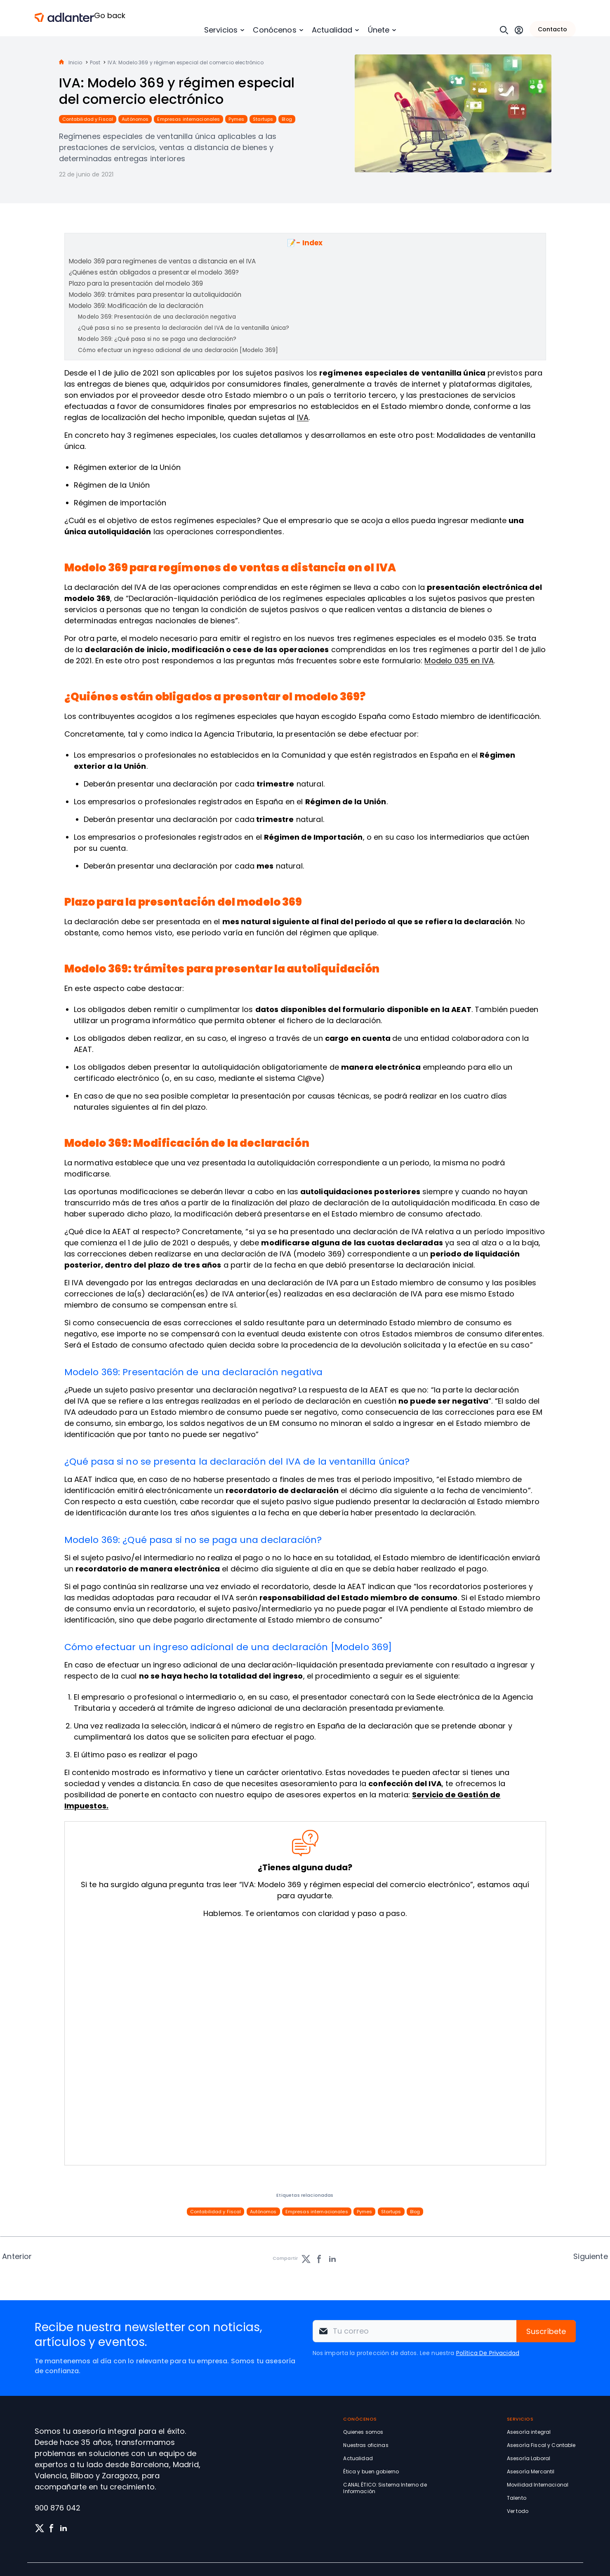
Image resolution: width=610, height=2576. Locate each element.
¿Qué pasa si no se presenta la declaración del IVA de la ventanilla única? (183, 328)
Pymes (236, 119)
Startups (263, 119)
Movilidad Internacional (537, 2484)
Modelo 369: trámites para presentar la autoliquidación (155, 294)
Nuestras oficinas (365, 2445)
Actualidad (332, 30)
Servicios (221, 30)
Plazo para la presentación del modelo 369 (136, 283)
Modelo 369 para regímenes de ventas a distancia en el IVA (162, 261)
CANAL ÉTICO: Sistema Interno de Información (384, 2488)
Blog (287, 119)
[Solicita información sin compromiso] (303, 2043)
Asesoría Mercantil (531, 2471)
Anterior (17, 2256)
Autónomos (135, 119)
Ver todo (517, 2511)
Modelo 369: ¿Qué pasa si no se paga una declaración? (157, 339)
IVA (303, 417)
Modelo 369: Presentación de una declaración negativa (157, 317)
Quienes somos (363, 2431)
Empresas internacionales (188, 119)
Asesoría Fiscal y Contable (541, 2445)
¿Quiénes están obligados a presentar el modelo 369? (154, 272)
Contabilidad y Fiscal (87, 119)
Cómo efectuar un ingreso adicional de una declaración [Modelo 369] (178, 350)
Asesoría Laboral (528, 2458)
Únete (379, 30)
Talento (516, 2497)
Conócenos (274, 30)
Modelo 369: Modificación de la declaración (136, 305)
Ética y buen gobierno (371, 2471)
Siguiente (590, 2256)
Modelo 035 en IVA (459, 660)
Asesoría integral (529, 2431)
